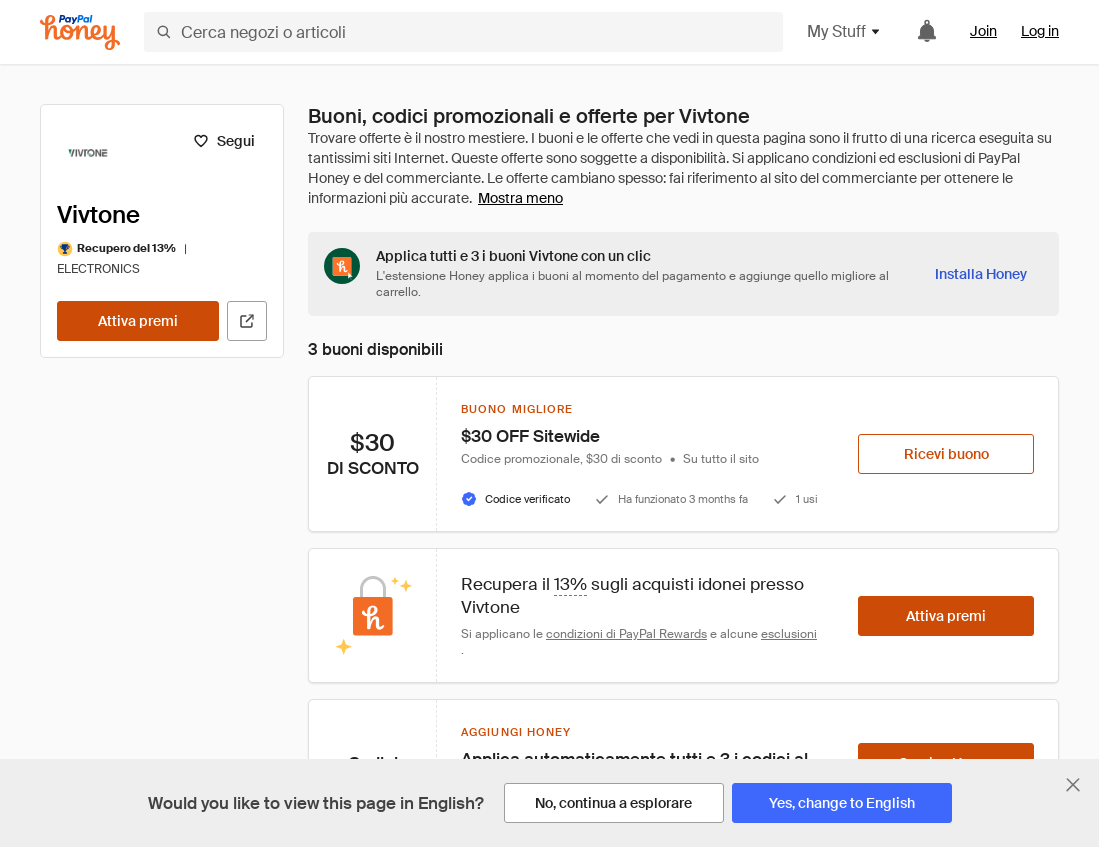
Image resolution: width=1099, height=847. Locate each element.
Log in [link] (1040, 31)
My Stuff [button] (844, 31)
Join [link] (983, 31)
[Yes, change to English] (842, 803)
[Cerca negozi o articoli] (463, 32)
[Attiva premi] (138, 321)
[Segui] (223, 141)
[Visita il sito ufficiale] (247, 321)
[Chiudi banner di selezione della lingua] (1073, 785)
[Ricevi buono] (946, 454)
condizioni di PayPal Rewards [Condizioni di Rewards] (626, 634)
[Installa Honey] (981, 274)
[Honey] (80, 32)
